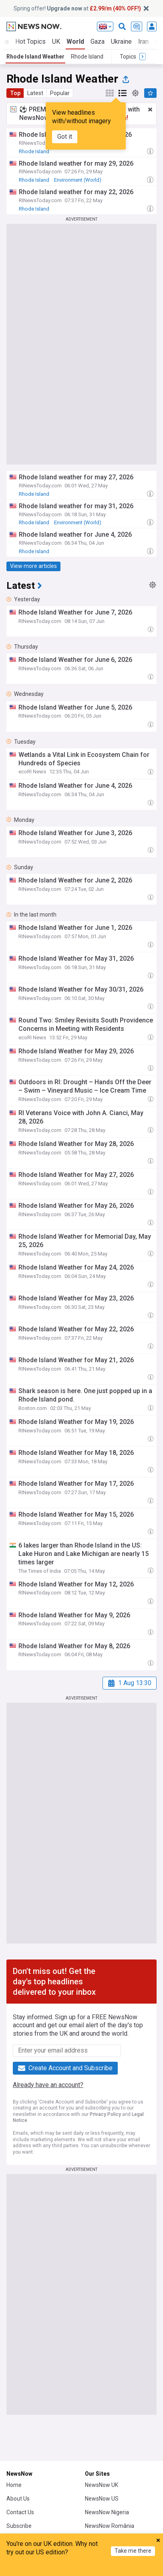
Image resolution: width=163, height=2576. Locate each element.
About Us (18, 2498)
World (75, 41)
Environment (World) (77, 180)
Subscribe (19, 2526)
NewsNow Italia (104, 2539)
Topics (100, 2568)
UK (56, 41)
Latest (35, 93)
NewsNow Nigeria (107, 2512)
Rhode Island (87, 56)
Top (15, 93)
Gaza (98, 41)
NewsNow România (109, 2526)
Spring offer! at (77, 8)
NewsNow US (102, 2498)
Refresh (137, 2568)
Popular (60, 93)
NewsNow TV (23, 2539)
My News (63, 2568)
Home (14, 2485)
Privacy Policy (105, 2114)
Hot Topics (30, 41)
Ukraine (121, 41)
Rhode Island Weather (35, 56)
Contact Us (20, 2512)
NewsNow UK (101, 2485)
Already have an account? (48, 2085)
